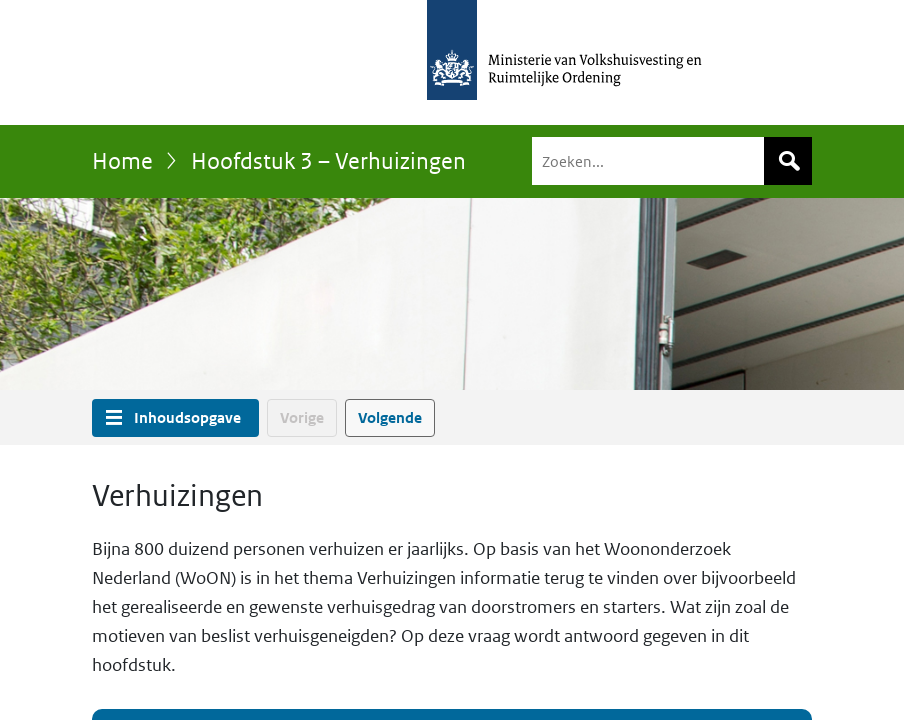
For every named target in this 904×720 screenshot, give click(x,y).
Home (122, 161)
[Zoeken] (672, 161)
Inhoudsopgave (187, 417)
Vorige (302, 417)
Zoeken (788, 161)
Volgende (390, 417)
